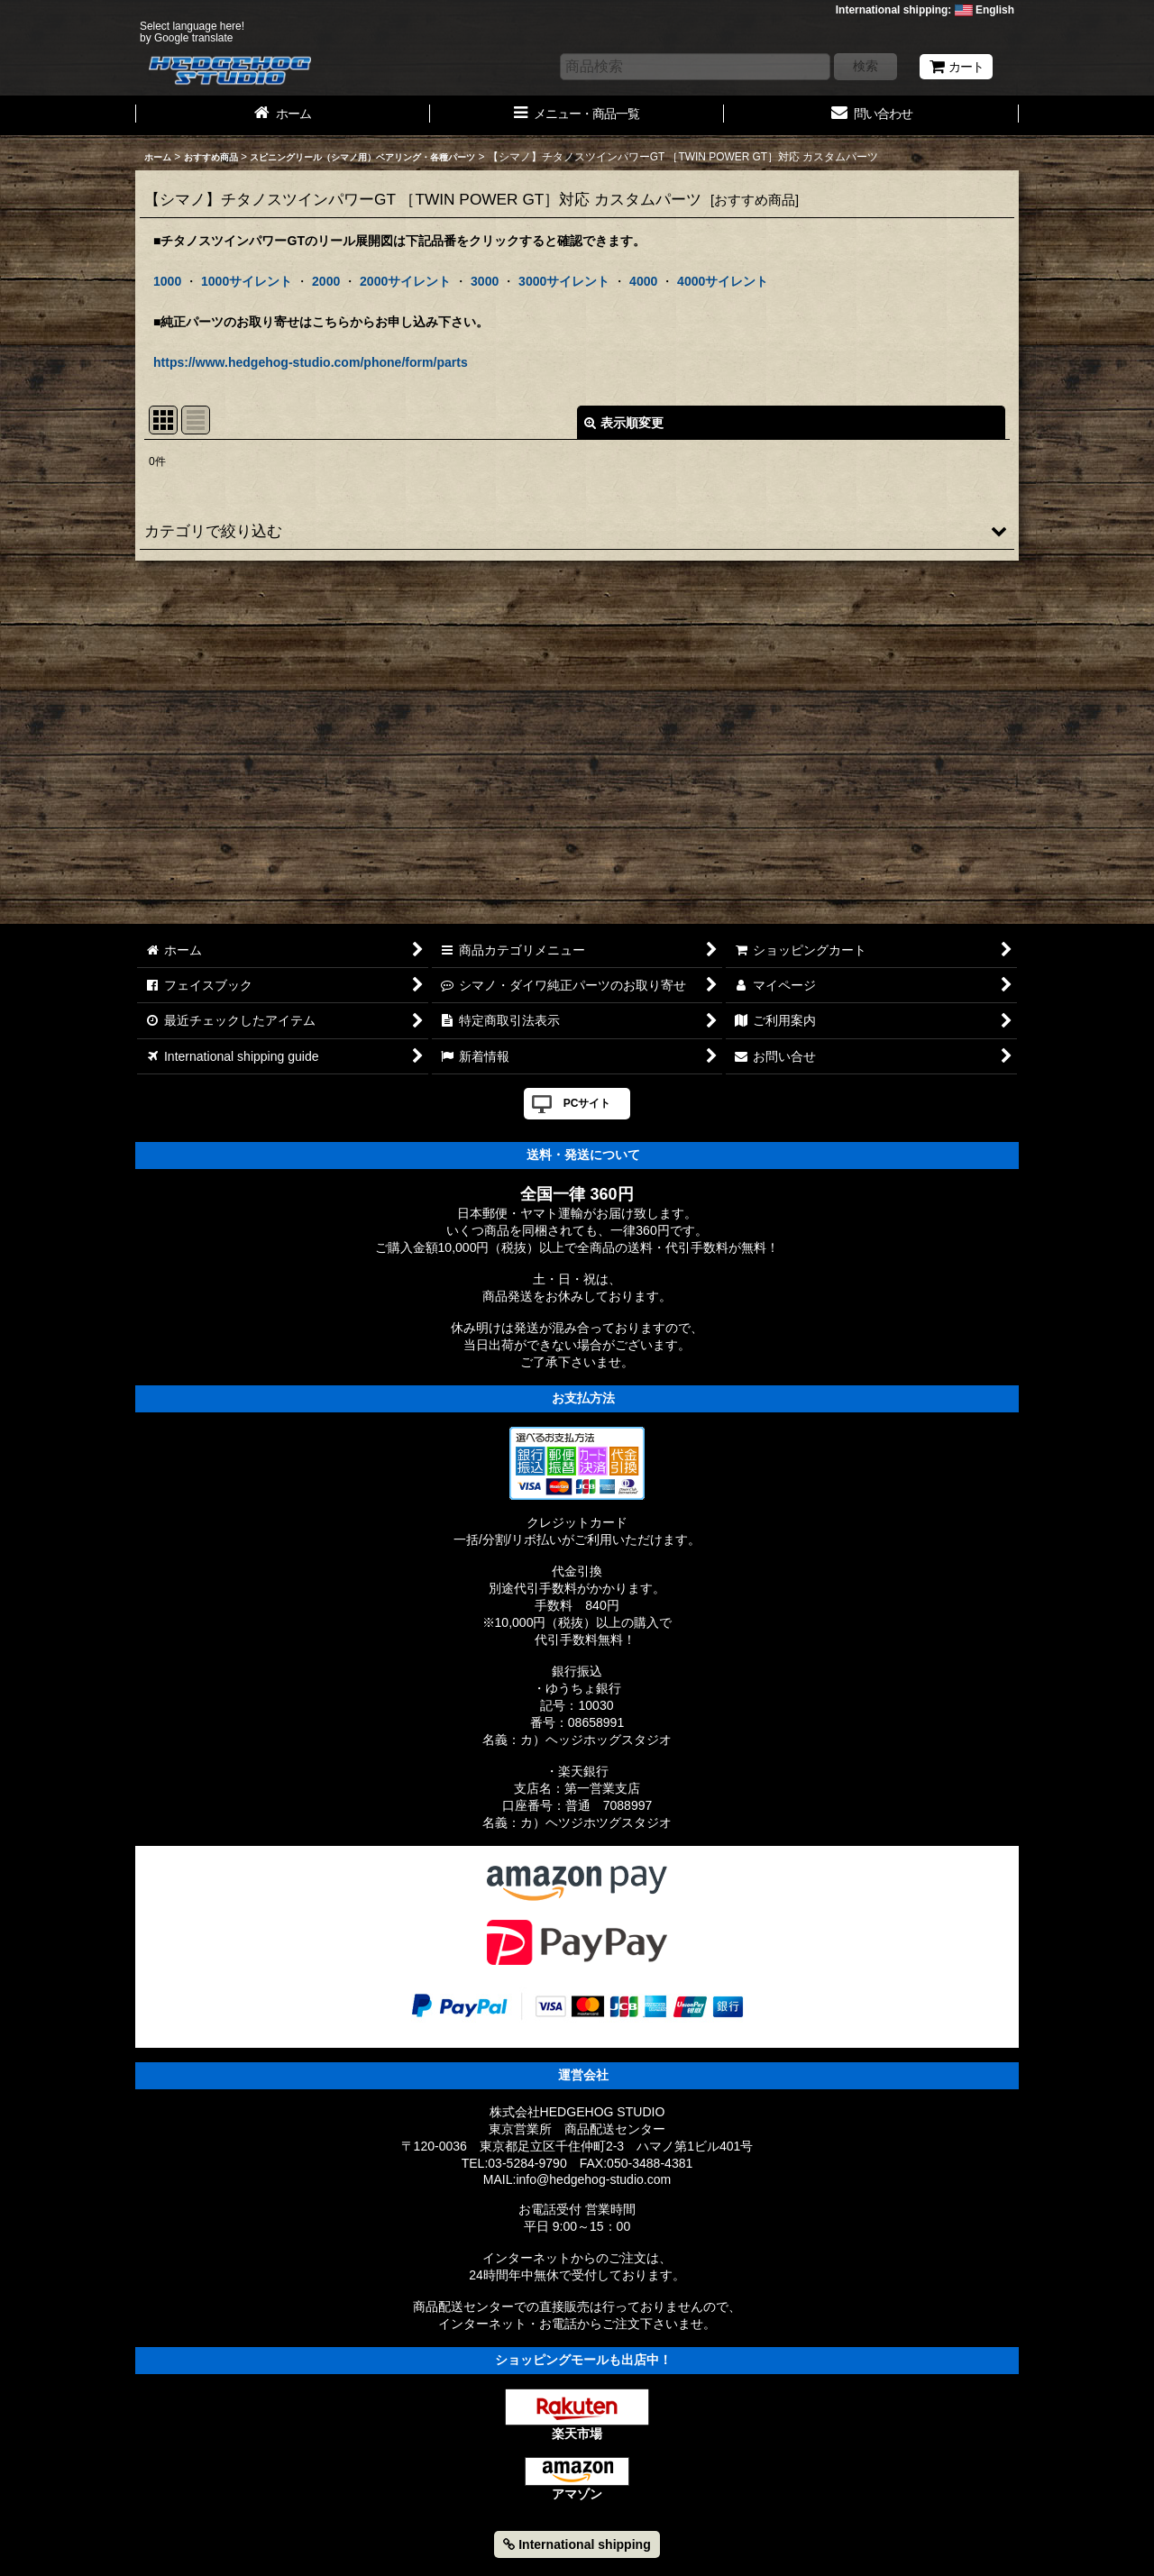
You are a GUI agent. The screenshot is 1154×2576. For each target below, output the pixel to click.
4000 (643, 281)
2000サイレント (405, 281)
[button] (577, 531)
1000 (167, 281)
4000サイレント (722, 281)
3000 (485, 281)
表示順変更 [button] (624, 423)
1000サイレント (246, 281)
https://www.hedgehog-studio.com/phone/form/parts (310, 362)
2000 (326, 281)
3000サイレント (563, 281)
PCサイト (587, 1103)
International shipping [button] (576, 2544)
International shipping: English (925, 10)
